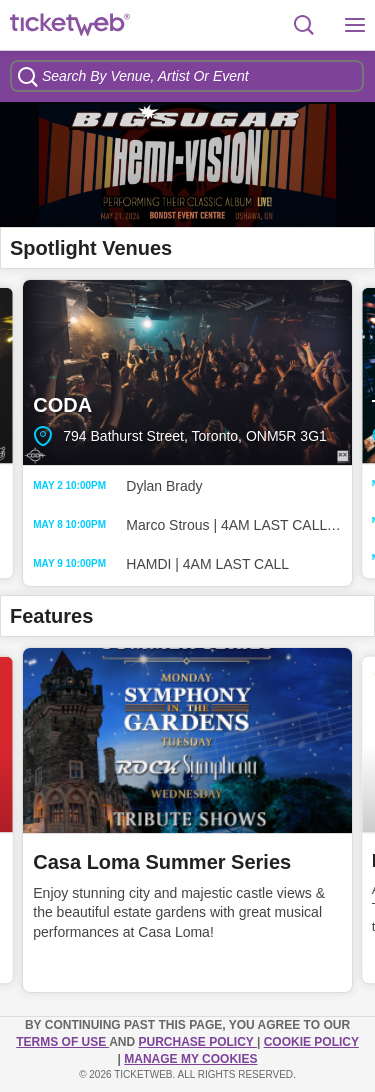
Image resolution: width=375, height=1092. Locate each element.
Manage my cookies (190, 1059)
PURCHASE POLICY (197, 1042)
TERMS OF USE (62, 1042)
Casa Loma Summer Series (162, 862)
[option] (187, 164)
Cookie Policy (311, 1042)
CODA (187, 372)
